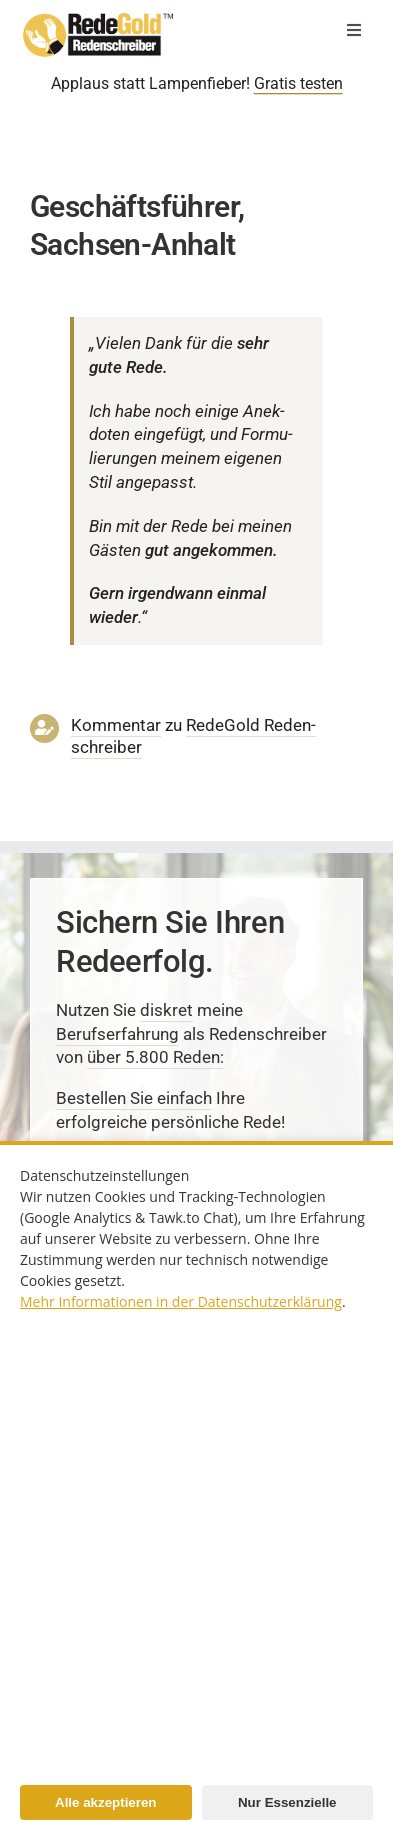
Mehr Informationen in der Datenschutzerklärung (181, 1301)
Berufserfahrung (117, 1034)
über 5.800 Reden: (155, 1057)
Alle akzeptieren (105, 1802)
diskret (166, 1010)
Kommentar (116, 725)
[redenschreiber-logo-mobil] (98, 21)
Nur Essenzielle (287, 1802)
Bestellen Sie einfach (134, 1098)
